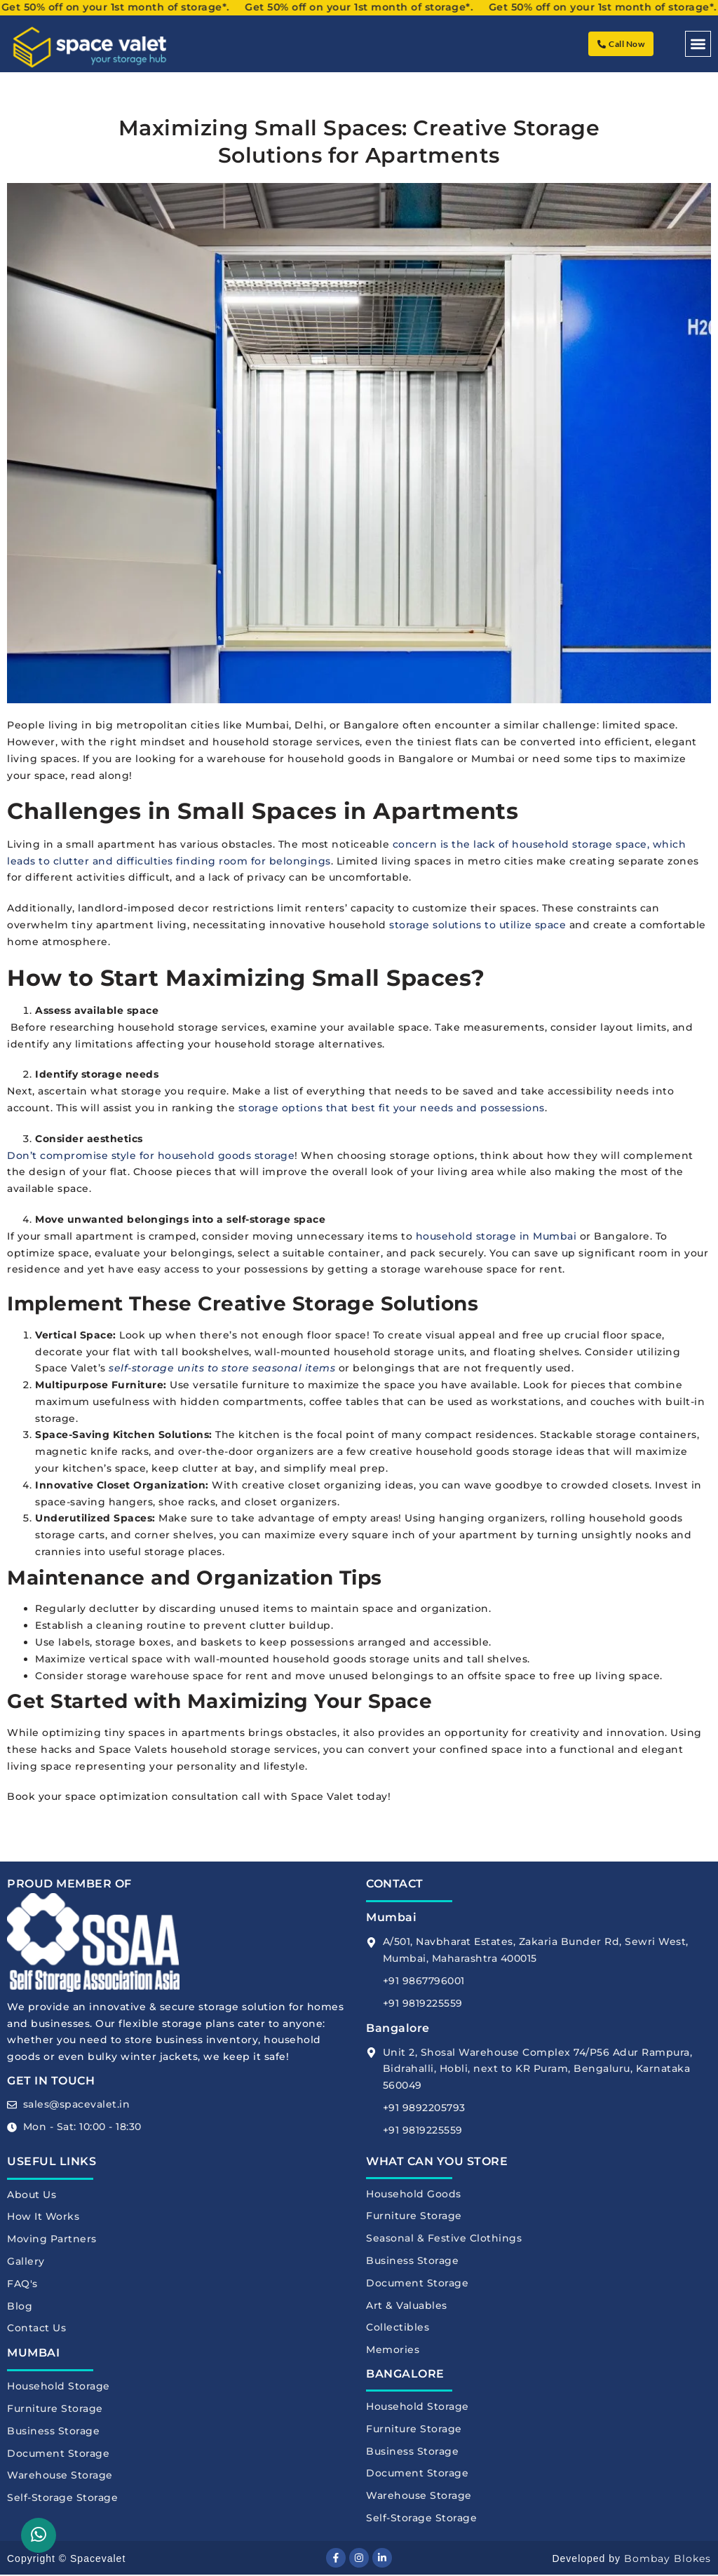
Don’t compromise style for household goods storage (150, 1155)
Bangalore (398, 2028)
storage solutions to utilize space (477, 924)
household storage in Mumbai (496, 1236)
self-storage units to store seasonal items (222, 1368)
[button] (698, 44)
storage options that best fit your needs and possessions (391, 1107)
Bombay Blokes (667, 2560)
